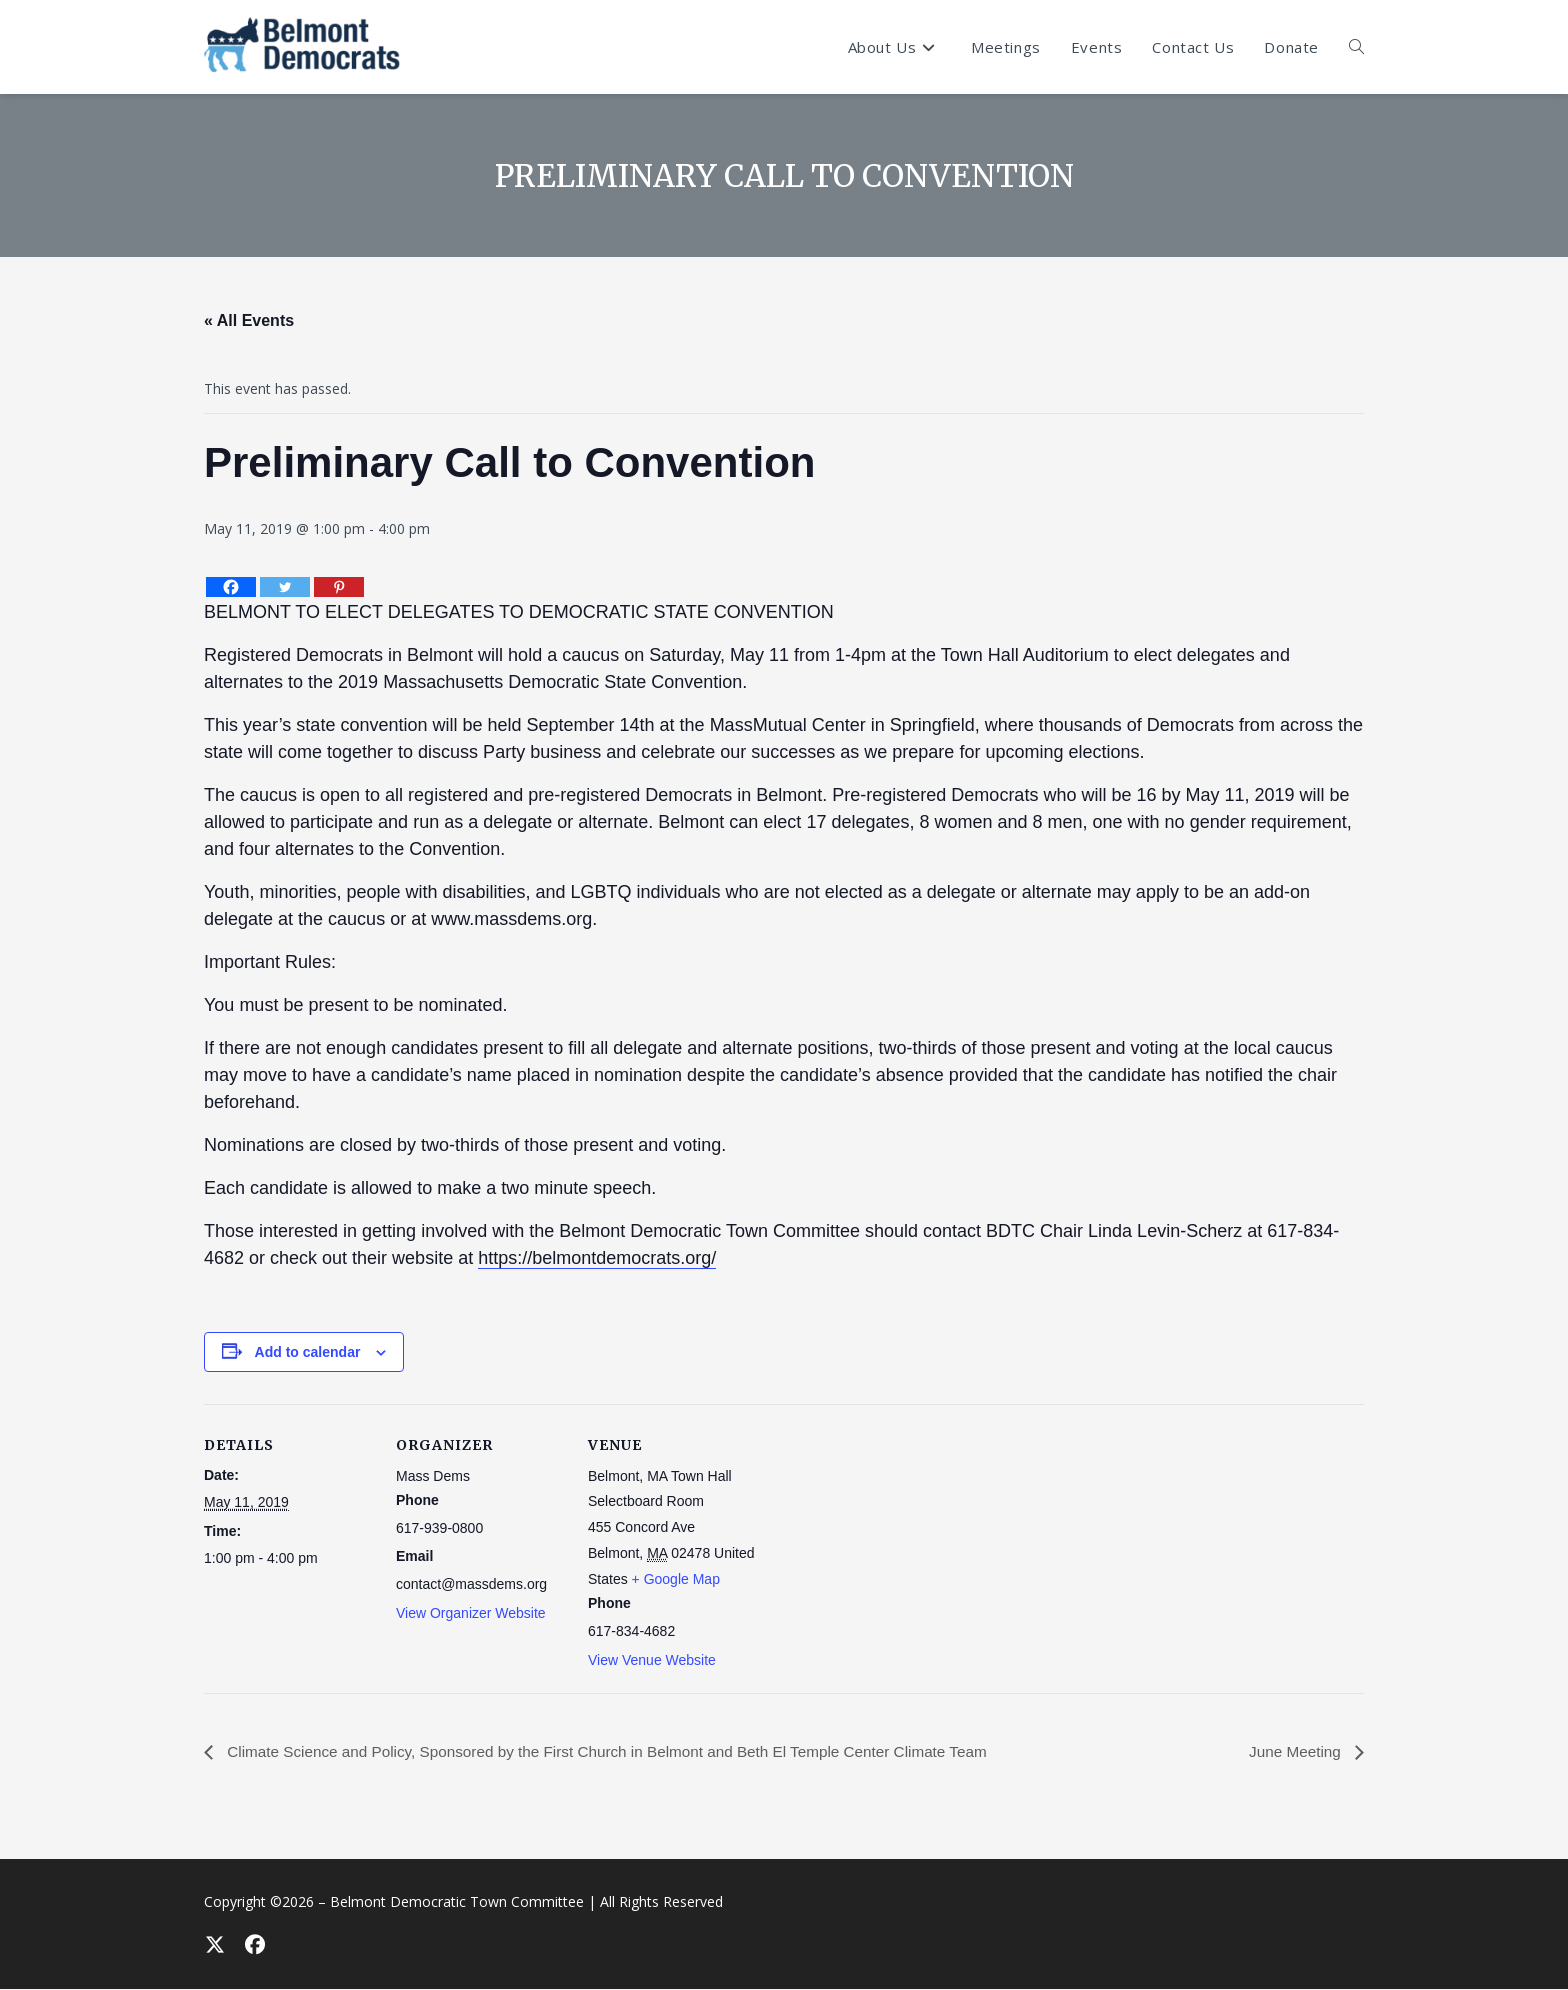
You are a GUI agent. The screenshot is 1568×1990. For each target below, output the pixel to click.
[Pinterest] (339, 587)
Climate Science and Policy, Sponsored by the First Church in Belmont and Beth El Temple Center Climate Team (623, 1751)
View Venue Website (652, 1660)
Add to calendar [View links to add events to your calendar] (308, 1352)
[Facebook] (231, 587)
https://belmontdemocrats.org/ (597, 1258)
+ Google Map (676, 1579)
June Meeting (1294, 1751)
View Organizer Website (471, 1613)
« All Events (249, 320)
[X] (214, 1945)
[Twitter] (285, 587)
